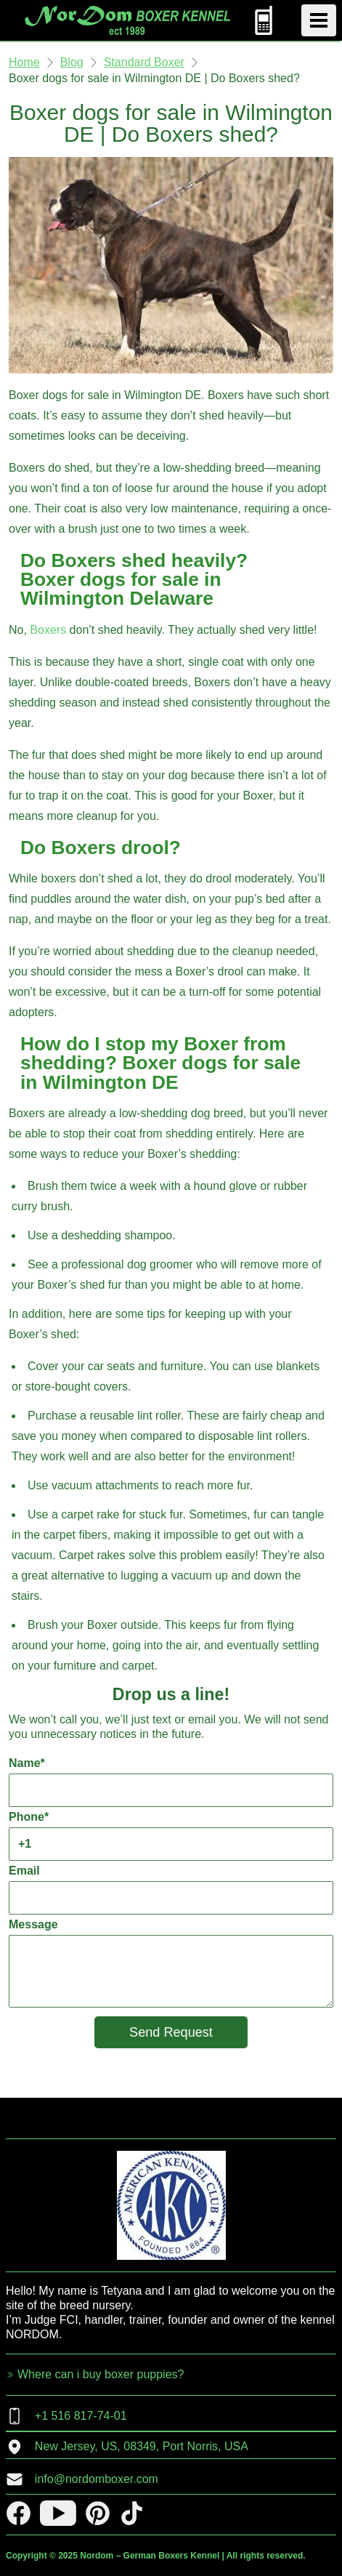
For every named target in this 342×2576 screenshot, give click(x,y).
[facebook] (18, 2513)
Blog (72, 62)
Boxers (48, 630)
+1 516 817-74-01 (66, 2416)
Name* (171, 1782)
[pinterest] (97, 2513)
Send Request (171, 2032)
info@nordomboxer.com (82, 2479)
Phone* (171, 1836)
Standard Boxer (144, 62)
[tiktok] (131, 2513)
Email (171, 1889)
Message (171, 1963)
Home (24, 62)
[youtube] (58, 2513)
